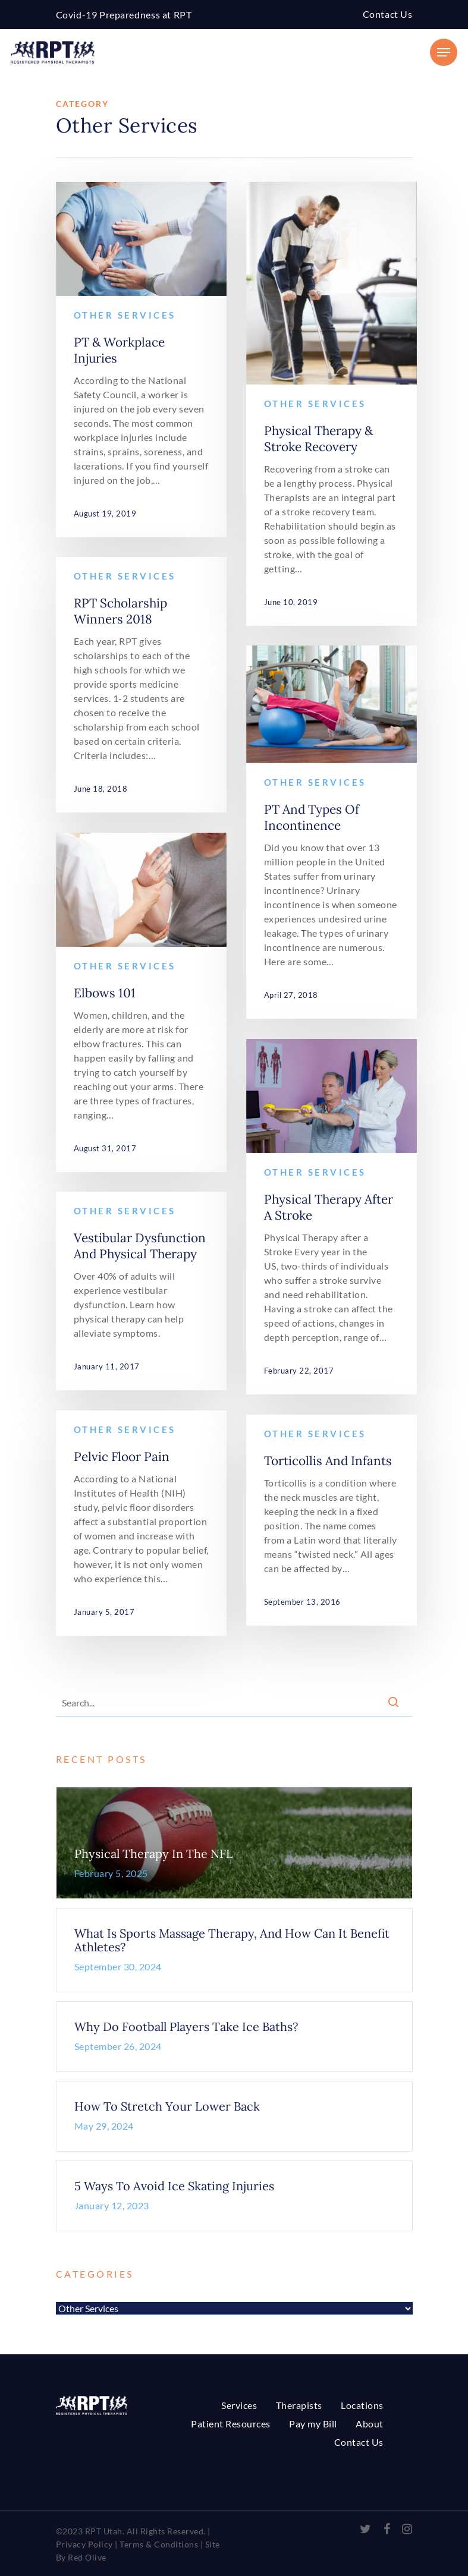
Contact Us (388, 14)
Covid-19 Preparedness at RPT (124, 14)
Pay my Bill (313, 2423)
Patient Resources (231, 2423)
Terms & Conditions (159, 2544)
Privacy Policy (84, 2544)
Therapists (299, 2405)
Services (239, 2405)
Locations (362, 2405)
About (370, 2423)
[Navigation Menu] (443, 52)
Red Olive (86, 2557)
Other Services (125, 315)
